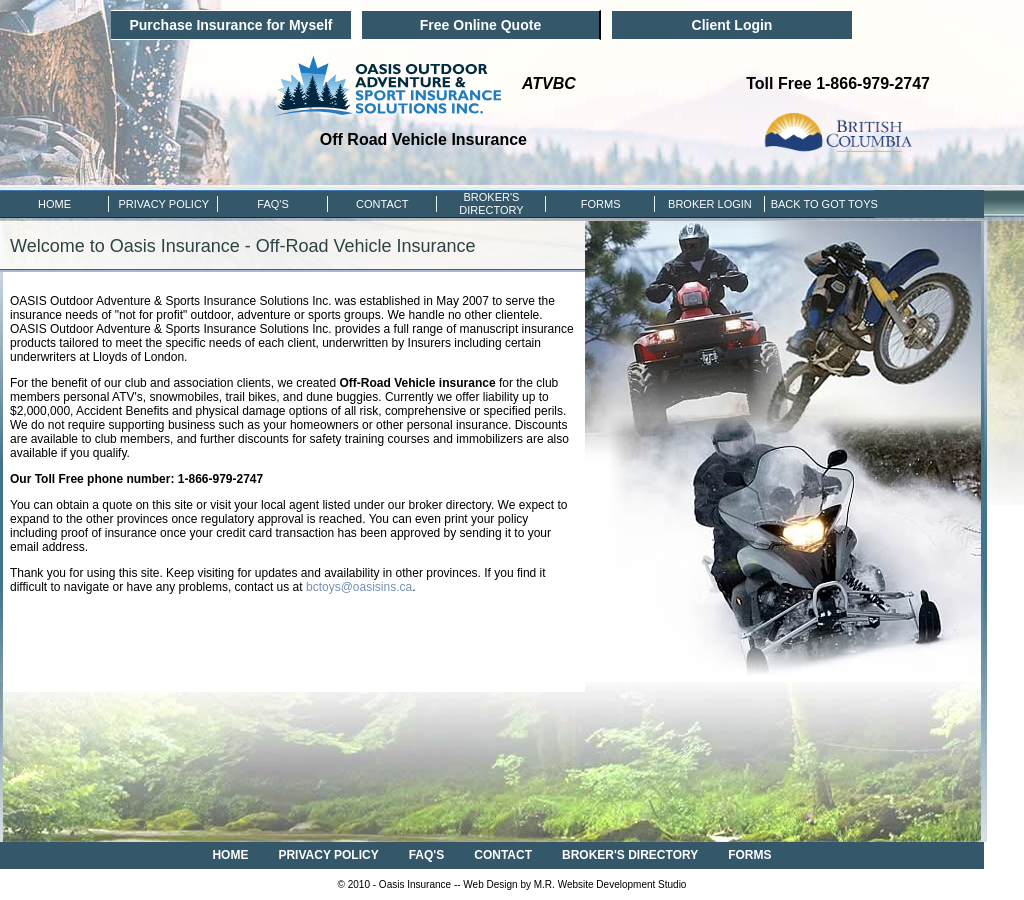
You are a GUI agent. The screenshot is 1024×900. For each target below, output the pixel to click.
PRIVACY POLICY (163, 204)
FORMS (601, 204)
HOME (54, 204)
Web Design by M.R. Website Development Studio (574, 884)
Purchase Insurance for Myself (230, 25)
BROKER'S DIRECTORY (630, 855)
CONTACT (382, 204)
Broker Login (710, 204)
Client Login (732, 25)
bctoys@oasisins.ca (359, 587)
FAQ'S (272, 204)
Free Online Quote (480, 25)
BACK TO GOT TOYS (819, 204)
